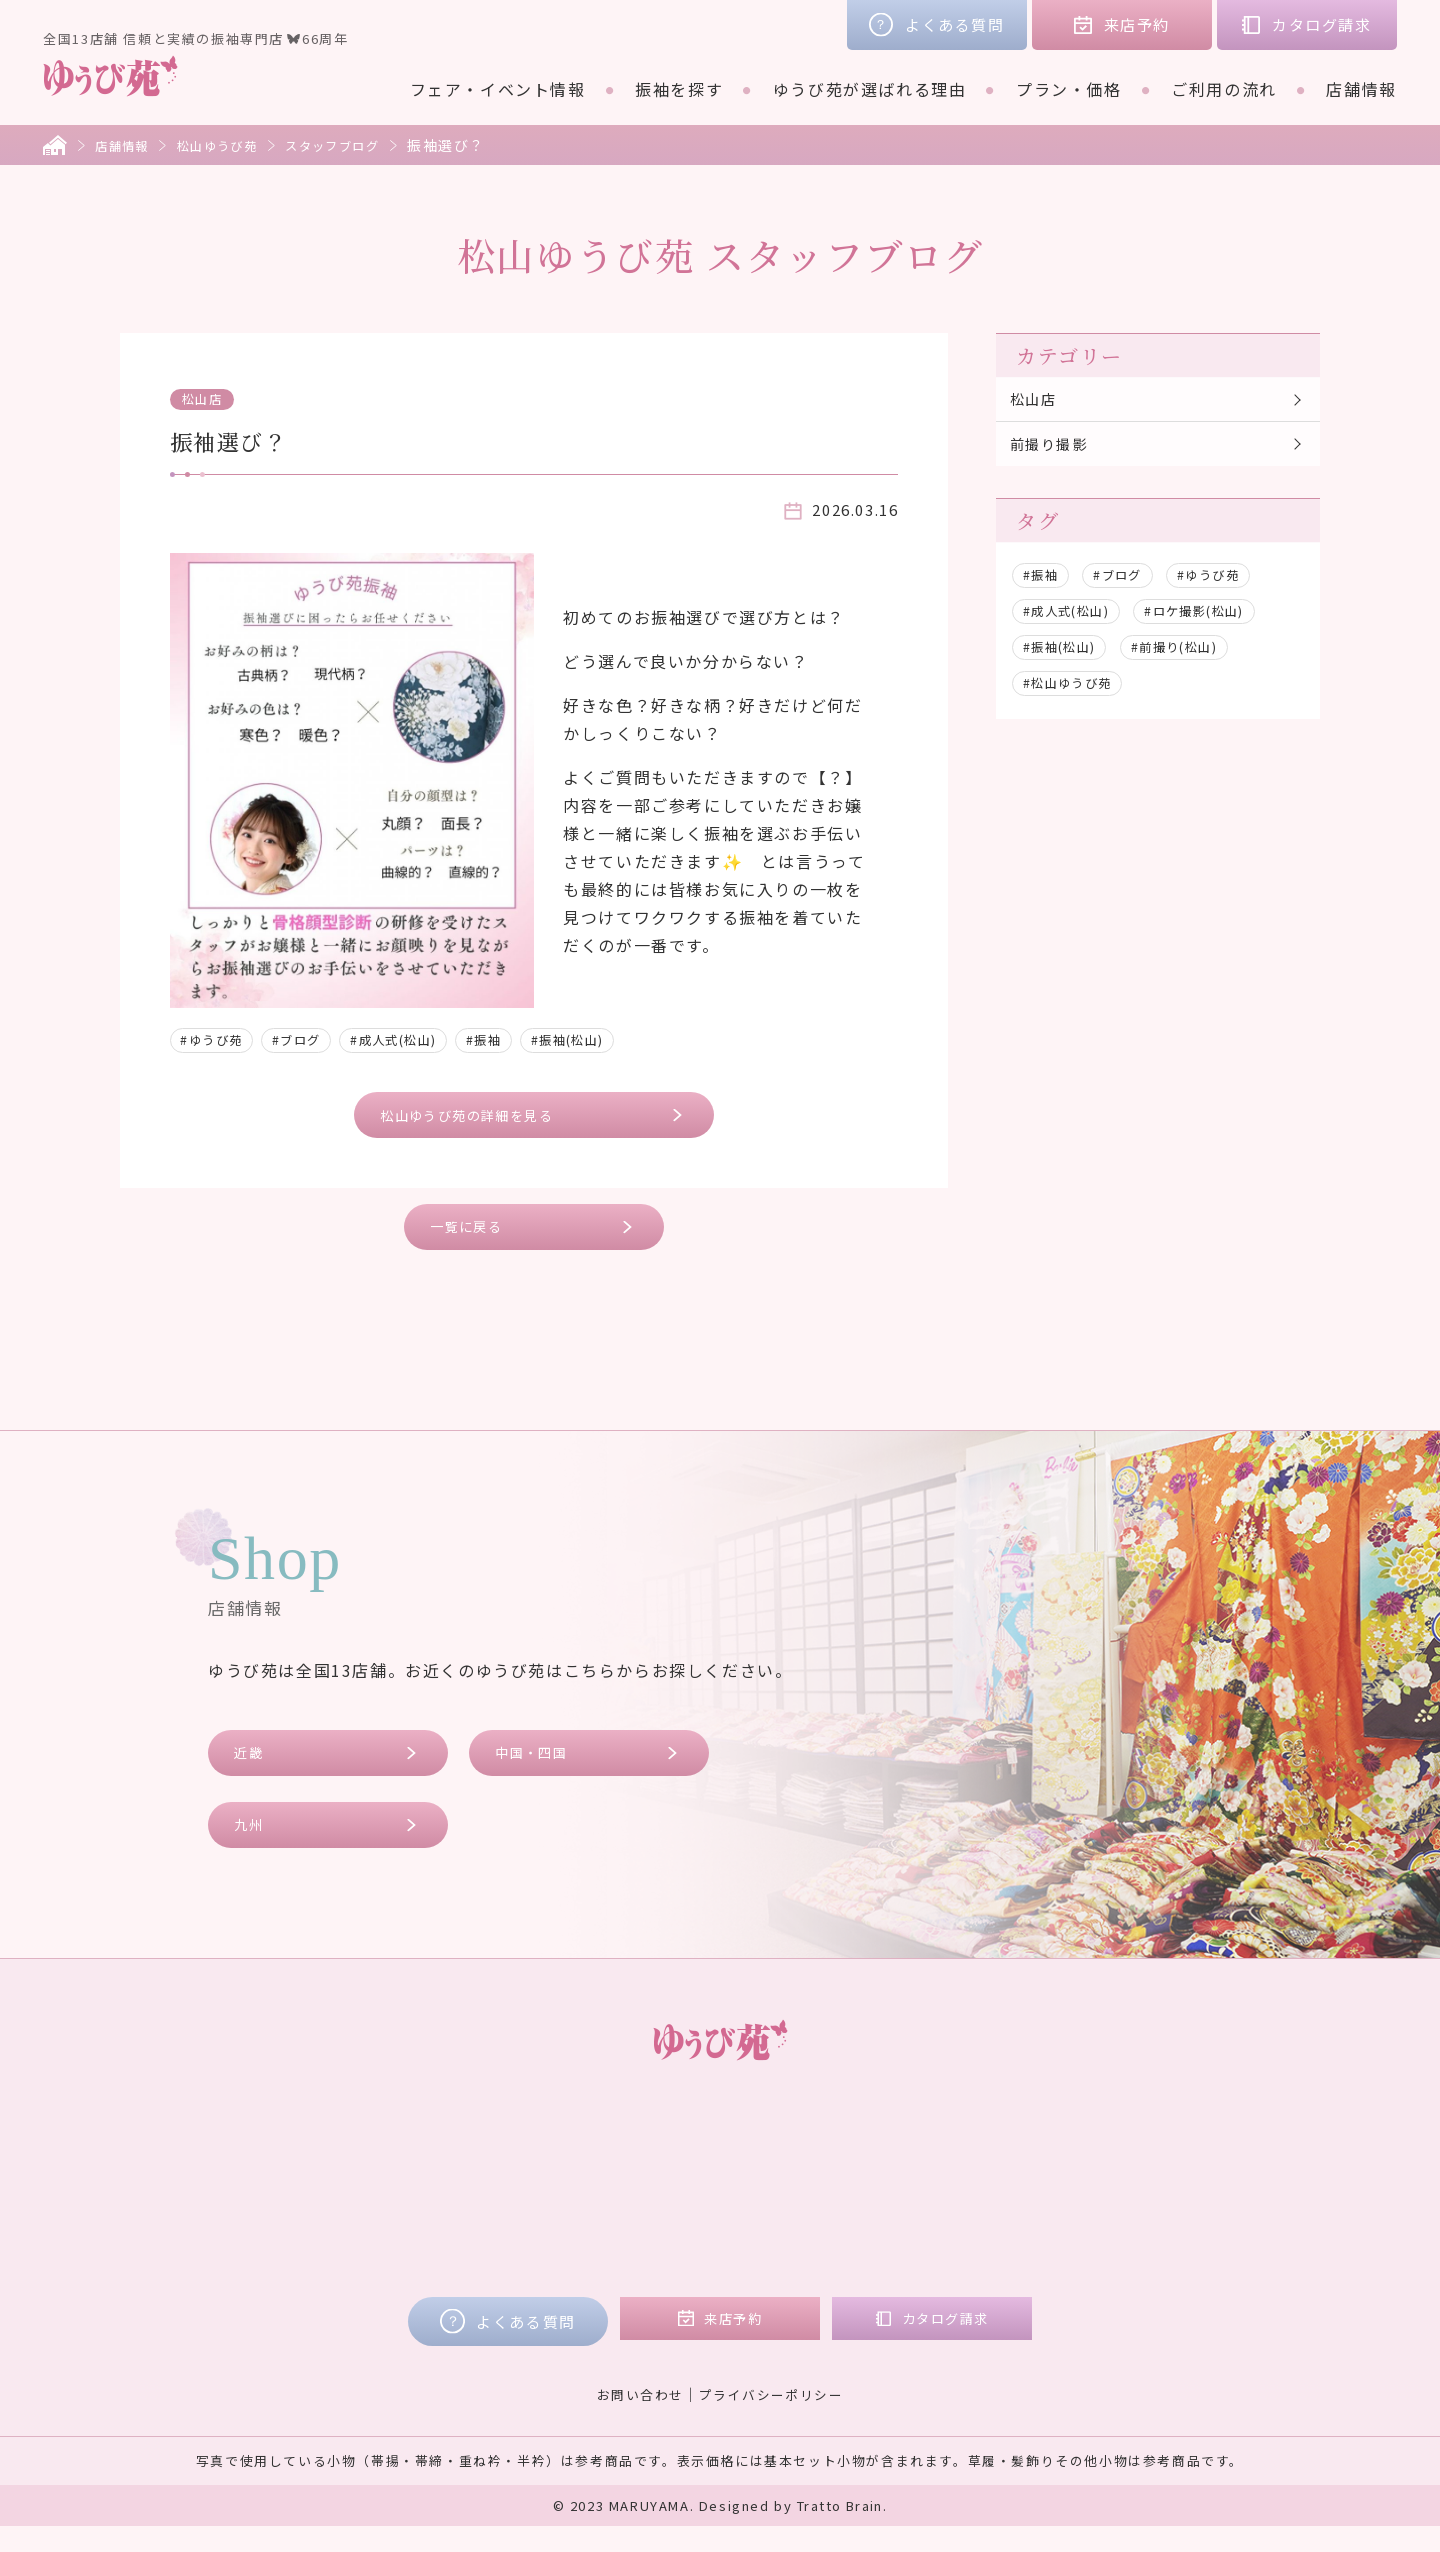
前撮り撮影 (1056, 453)
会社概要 (1066, 2207)
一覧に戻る (475, 1236)
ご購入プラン (669, 2207)
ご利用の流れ (1224, 89)
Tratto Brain (840, 2531)
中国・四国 (540, 1768)
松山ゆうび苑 (233, 145)
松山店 (207, 398)
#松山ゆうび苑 (1075, 695)
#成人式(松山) (425, 1039)
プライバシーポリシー (775, 2419)
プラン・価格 (1069, 89)
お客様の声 (1075, 2151)
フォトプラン (669, 2263)
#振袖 (528, 1039)
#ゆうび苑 (218, 1039)
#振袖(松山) (623, 1039)
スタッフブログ (361, 145)
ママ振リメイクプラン (704, 2235)
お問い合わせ (634, 2419)
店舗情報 (1361, 89)
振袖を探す (679, 89)
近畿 (254, 1768)
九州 (254, 1847)
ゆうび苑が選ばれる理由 (870, 89)
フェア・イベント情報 (498, 89)
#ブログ (314, 1039)
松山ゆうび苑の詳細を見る (483, 1117)
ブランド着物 (390, 2207)
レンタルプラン (677, 2179)
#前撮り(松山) (1197, 659)
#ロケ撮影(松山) (1221, 623)
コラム (1057, 2179)
